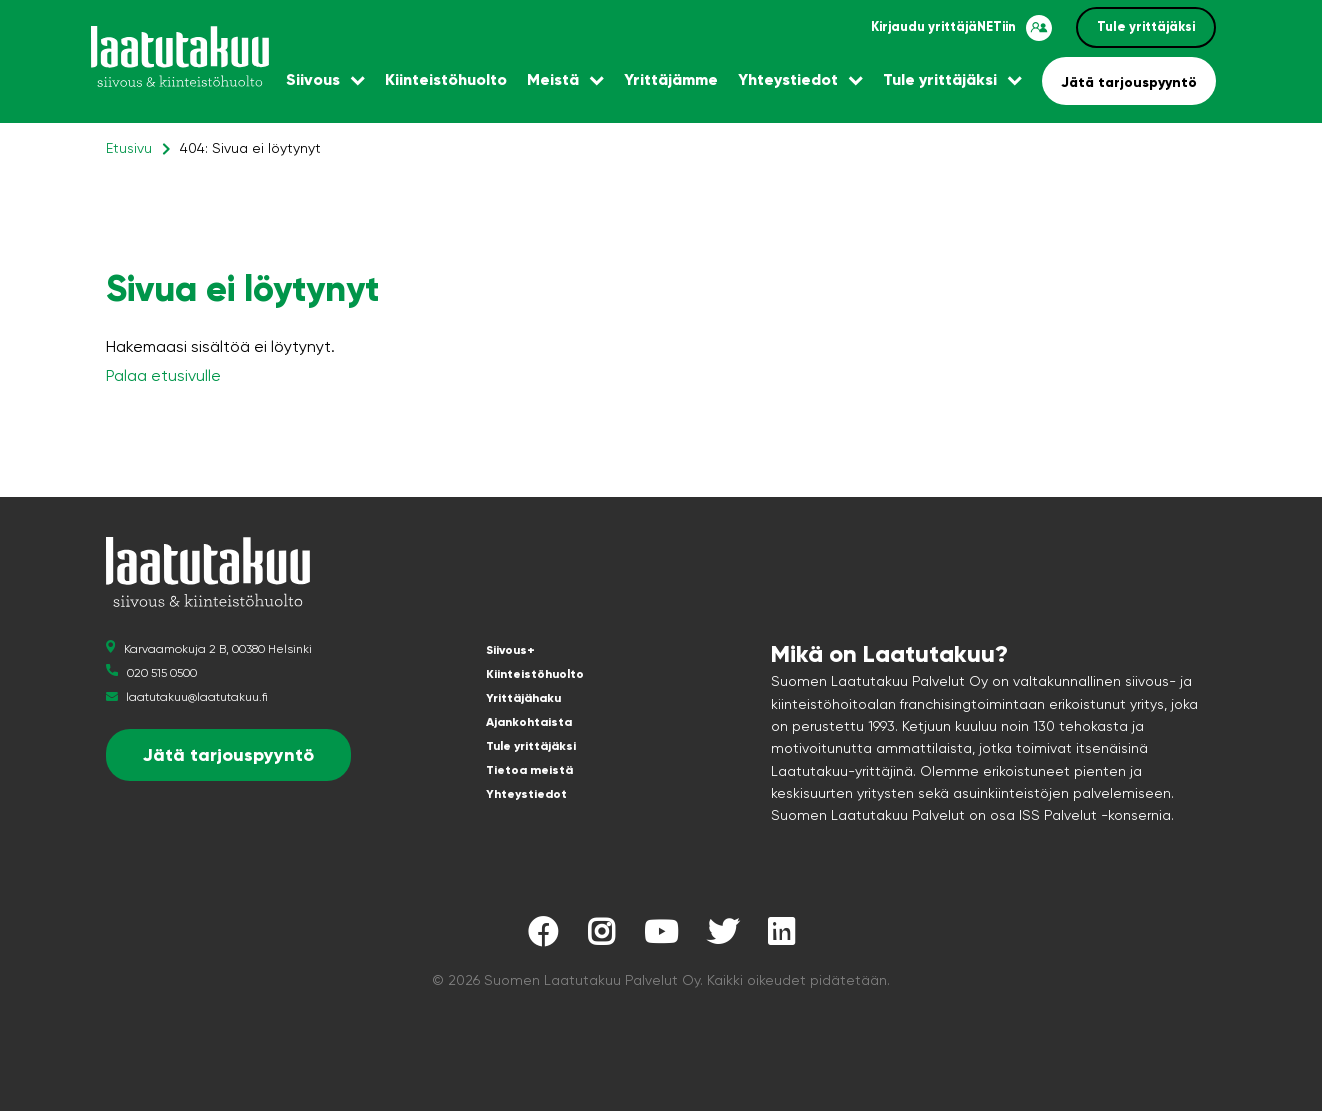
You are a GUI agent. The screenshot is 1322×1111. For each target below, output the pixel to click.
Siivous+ (510, 650)
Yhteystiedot (788, 79)
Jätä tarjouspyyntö (1129, 82)
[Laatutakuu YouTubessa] (661, 937)
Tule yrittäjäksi (1146, 27)
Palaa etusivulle (163, 375)
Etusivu (129, 148)
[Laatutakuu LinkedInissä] (781, 937)
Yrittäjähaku (523, 698)
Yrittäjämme (671, 79)
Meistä (553, 79)
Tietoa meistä (529, 770)
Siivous (313, 79)
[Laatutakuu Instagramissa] (601, 937)
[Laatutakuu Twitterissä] (723, 937)
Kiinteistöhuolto (446, 79)
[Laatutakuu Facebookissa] (543, 937)
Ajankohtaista (529, 722)
